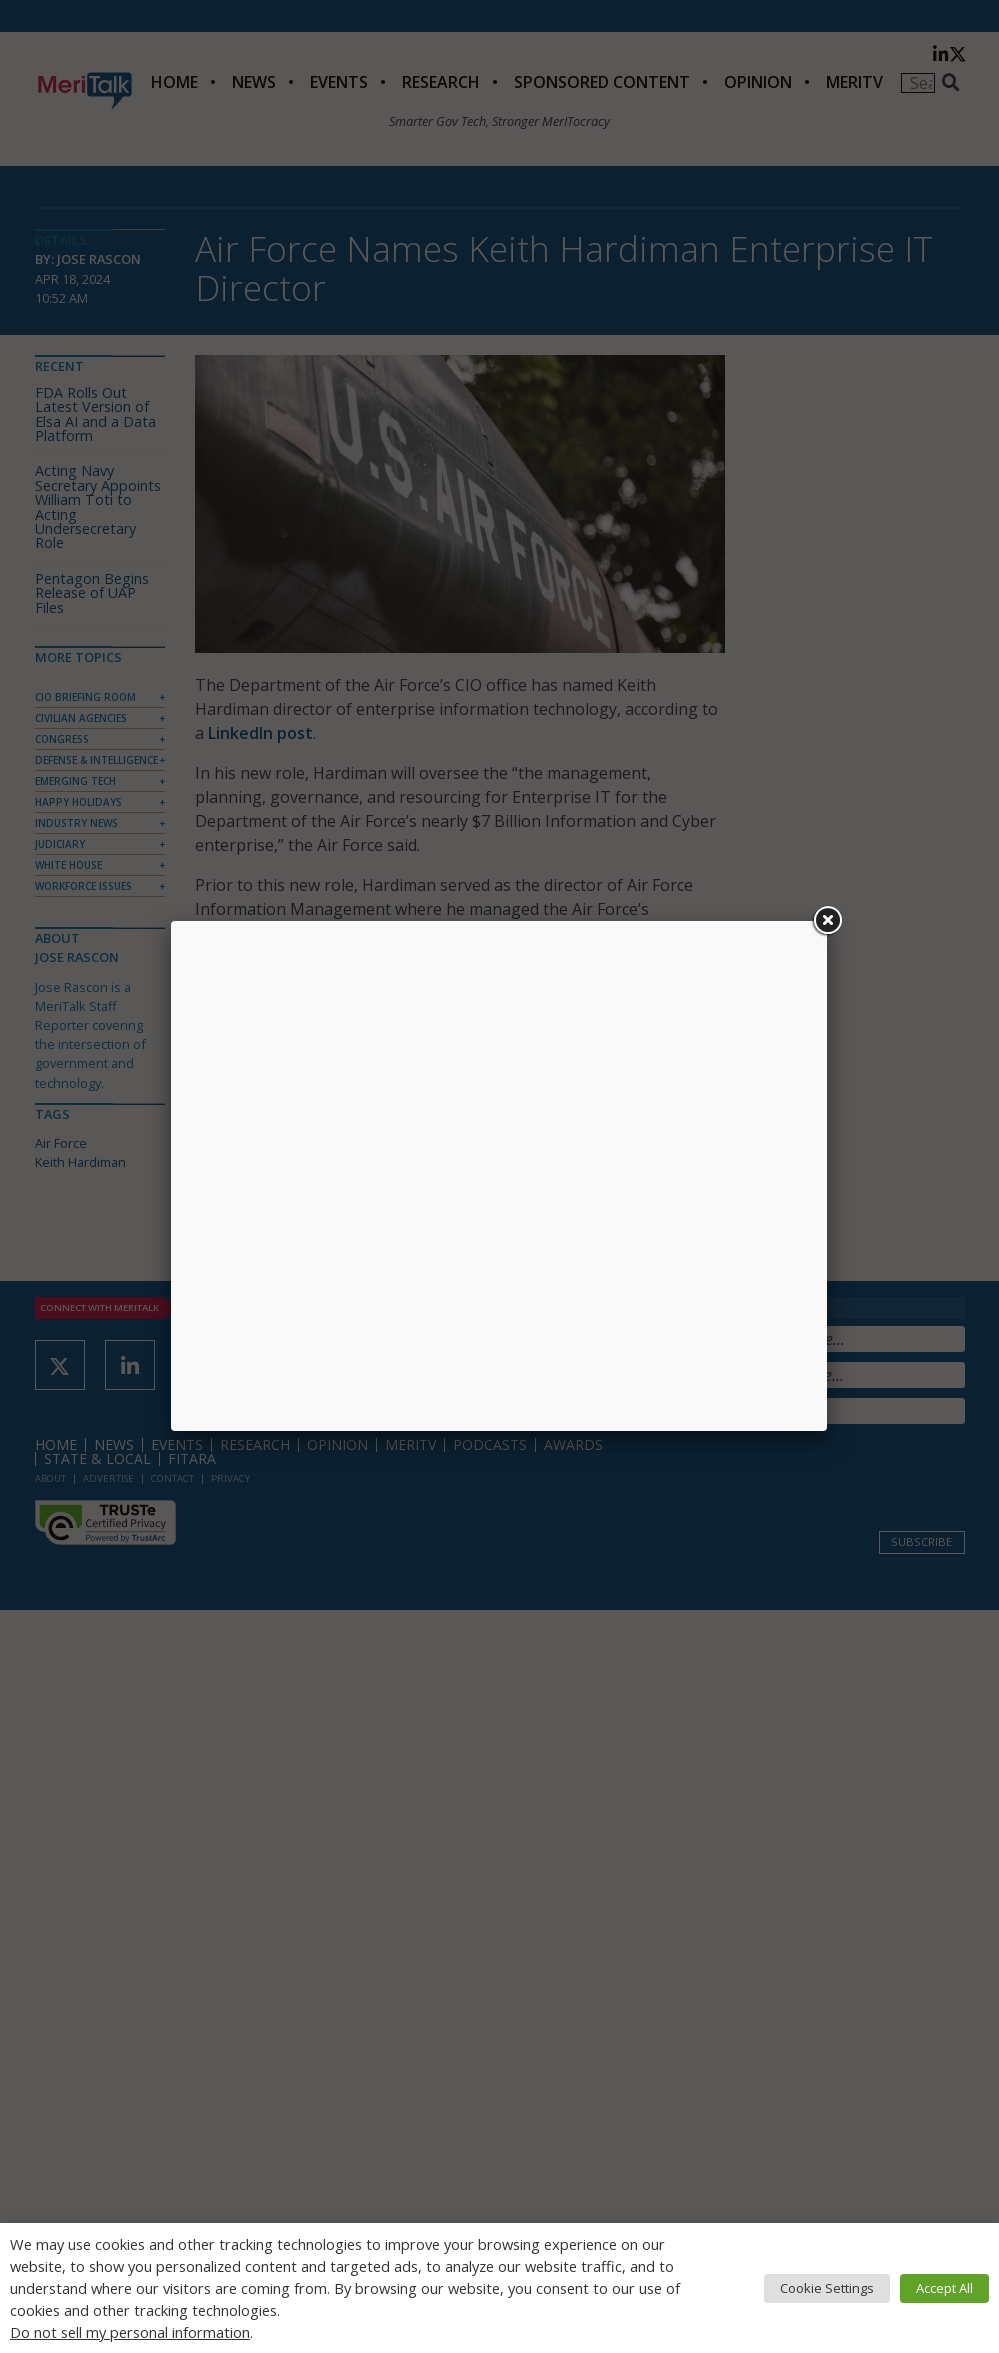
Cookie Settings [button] (827, 2288)
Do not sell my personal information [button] (130, 2332)
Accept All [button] (944, 2288)
